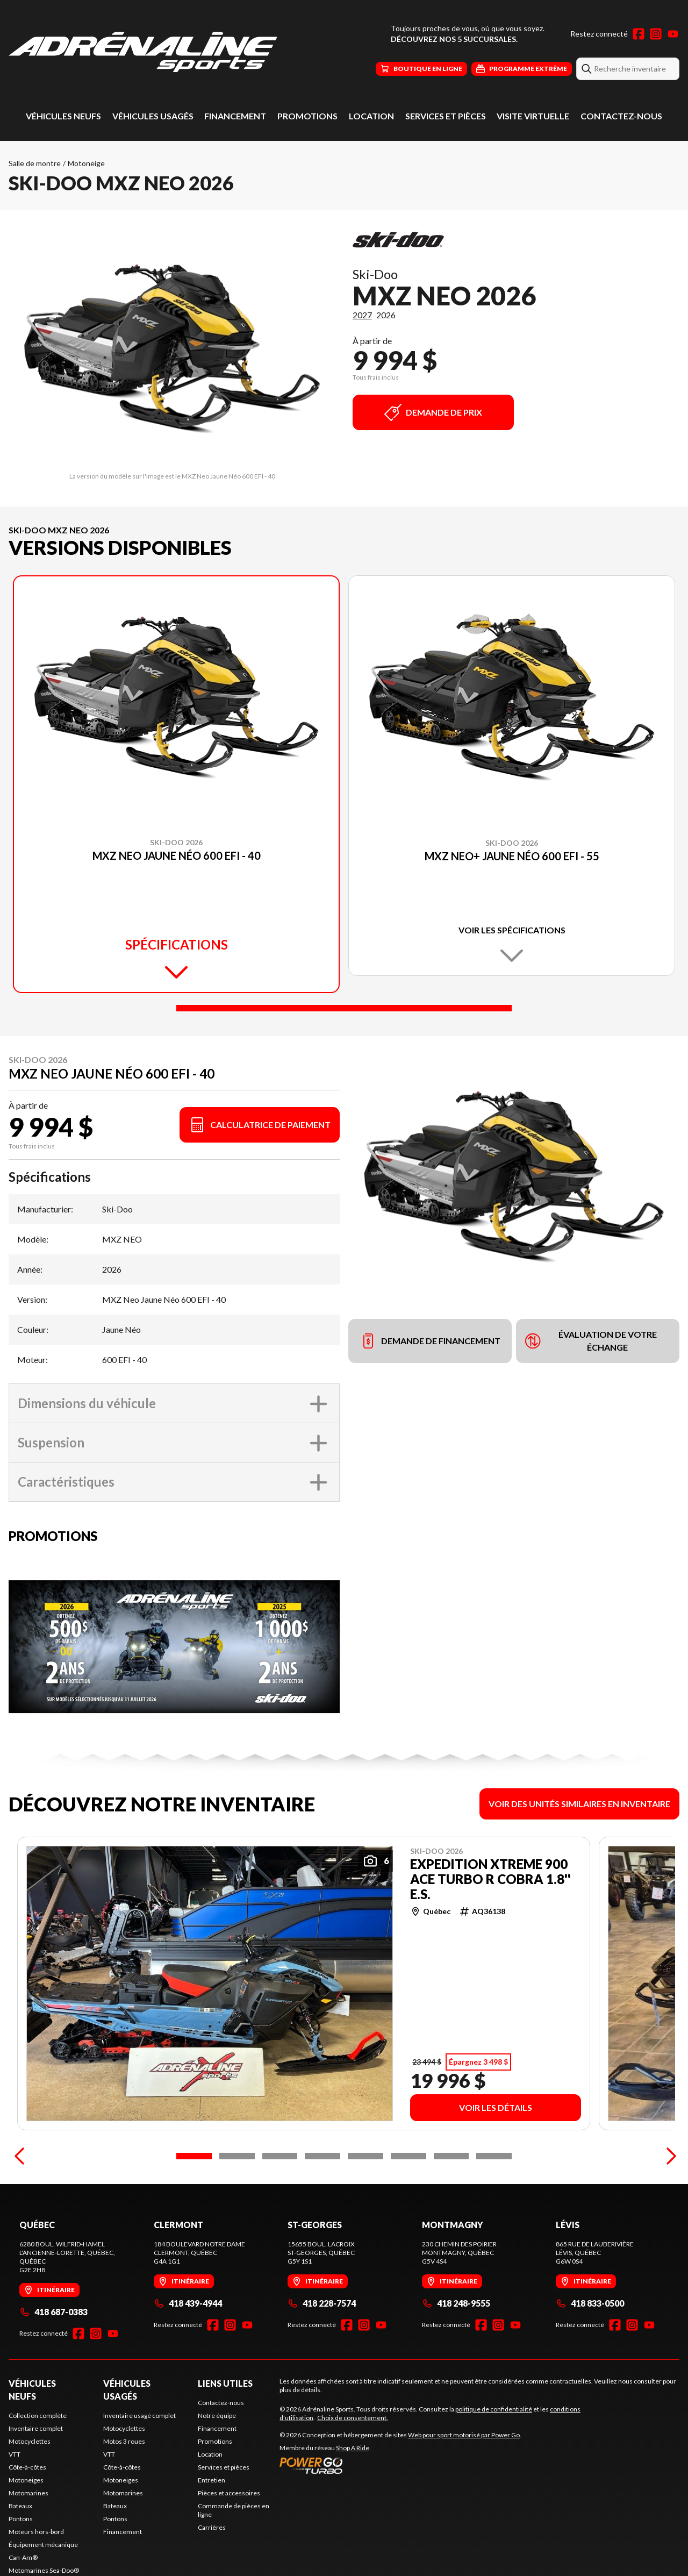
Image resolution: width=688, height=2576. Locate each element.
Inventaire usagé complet (139, 2463)
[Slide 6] (408, 2203)
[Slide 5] (365, 2203)
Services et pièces (445, 116)
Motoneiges (26, 2527)
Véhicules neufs (63, 116)
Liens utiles (225, 2430)
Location (371, 116)
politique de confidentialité (493, 2456)
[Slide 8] (494, 2203)
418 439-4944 (188, 2350)
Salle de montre (35, 163)
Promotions (307, 116)
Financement (235, 116)
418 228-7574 (322, 2350)
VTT (14, 2501)
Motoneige (86, 163)
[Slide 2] (237, 2203)
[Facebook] (638, 33)
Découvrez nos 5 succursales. (454, 39)
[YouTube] (672, 33)
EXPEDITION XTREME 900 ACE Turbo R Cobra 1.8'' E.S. (490, 1879)
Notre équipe (217, 2463)
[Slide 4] (322, 2203)
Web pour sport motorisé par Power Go (464, 2482)
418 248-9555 (456, 2350)
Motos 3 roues (124, 2489)
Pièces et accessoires (229, 2540)
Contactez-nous (621, 116)
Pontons (21, 2566)
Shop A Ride (352, 2495)
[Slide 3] (280, 2203)
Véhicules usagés (153, 116)
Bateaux (20, 2553)
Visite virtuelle (533, 116)
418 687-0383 (53, 2359)
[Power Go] (400, 2512)
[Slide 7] (451, 2203)
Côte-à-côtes (27, 2514)
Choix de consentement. (352, 2465)
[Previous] (19, 2203)
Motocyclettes (30, 2489)
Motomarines (28, 2540)
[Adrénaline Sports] (143, 52)
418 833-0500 (590, 2350)
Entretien (211, 2527)
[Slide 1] (344, 1008)
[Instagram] (655, 33)
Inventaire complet (36, 2476)
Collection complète (38, 2463)
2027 (362, 315)
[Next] (668, 2203)
